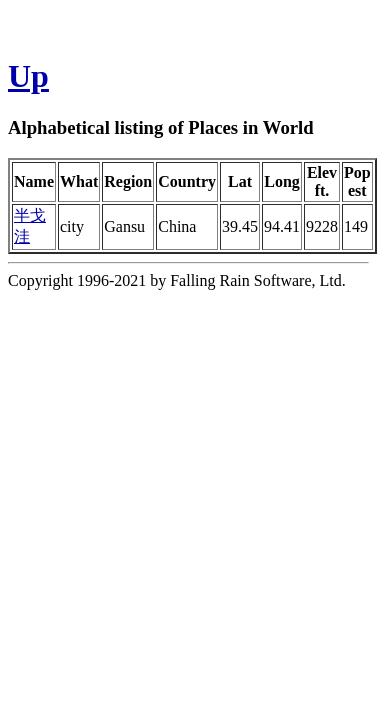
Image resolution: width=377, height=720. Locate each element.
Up (28, 76)
